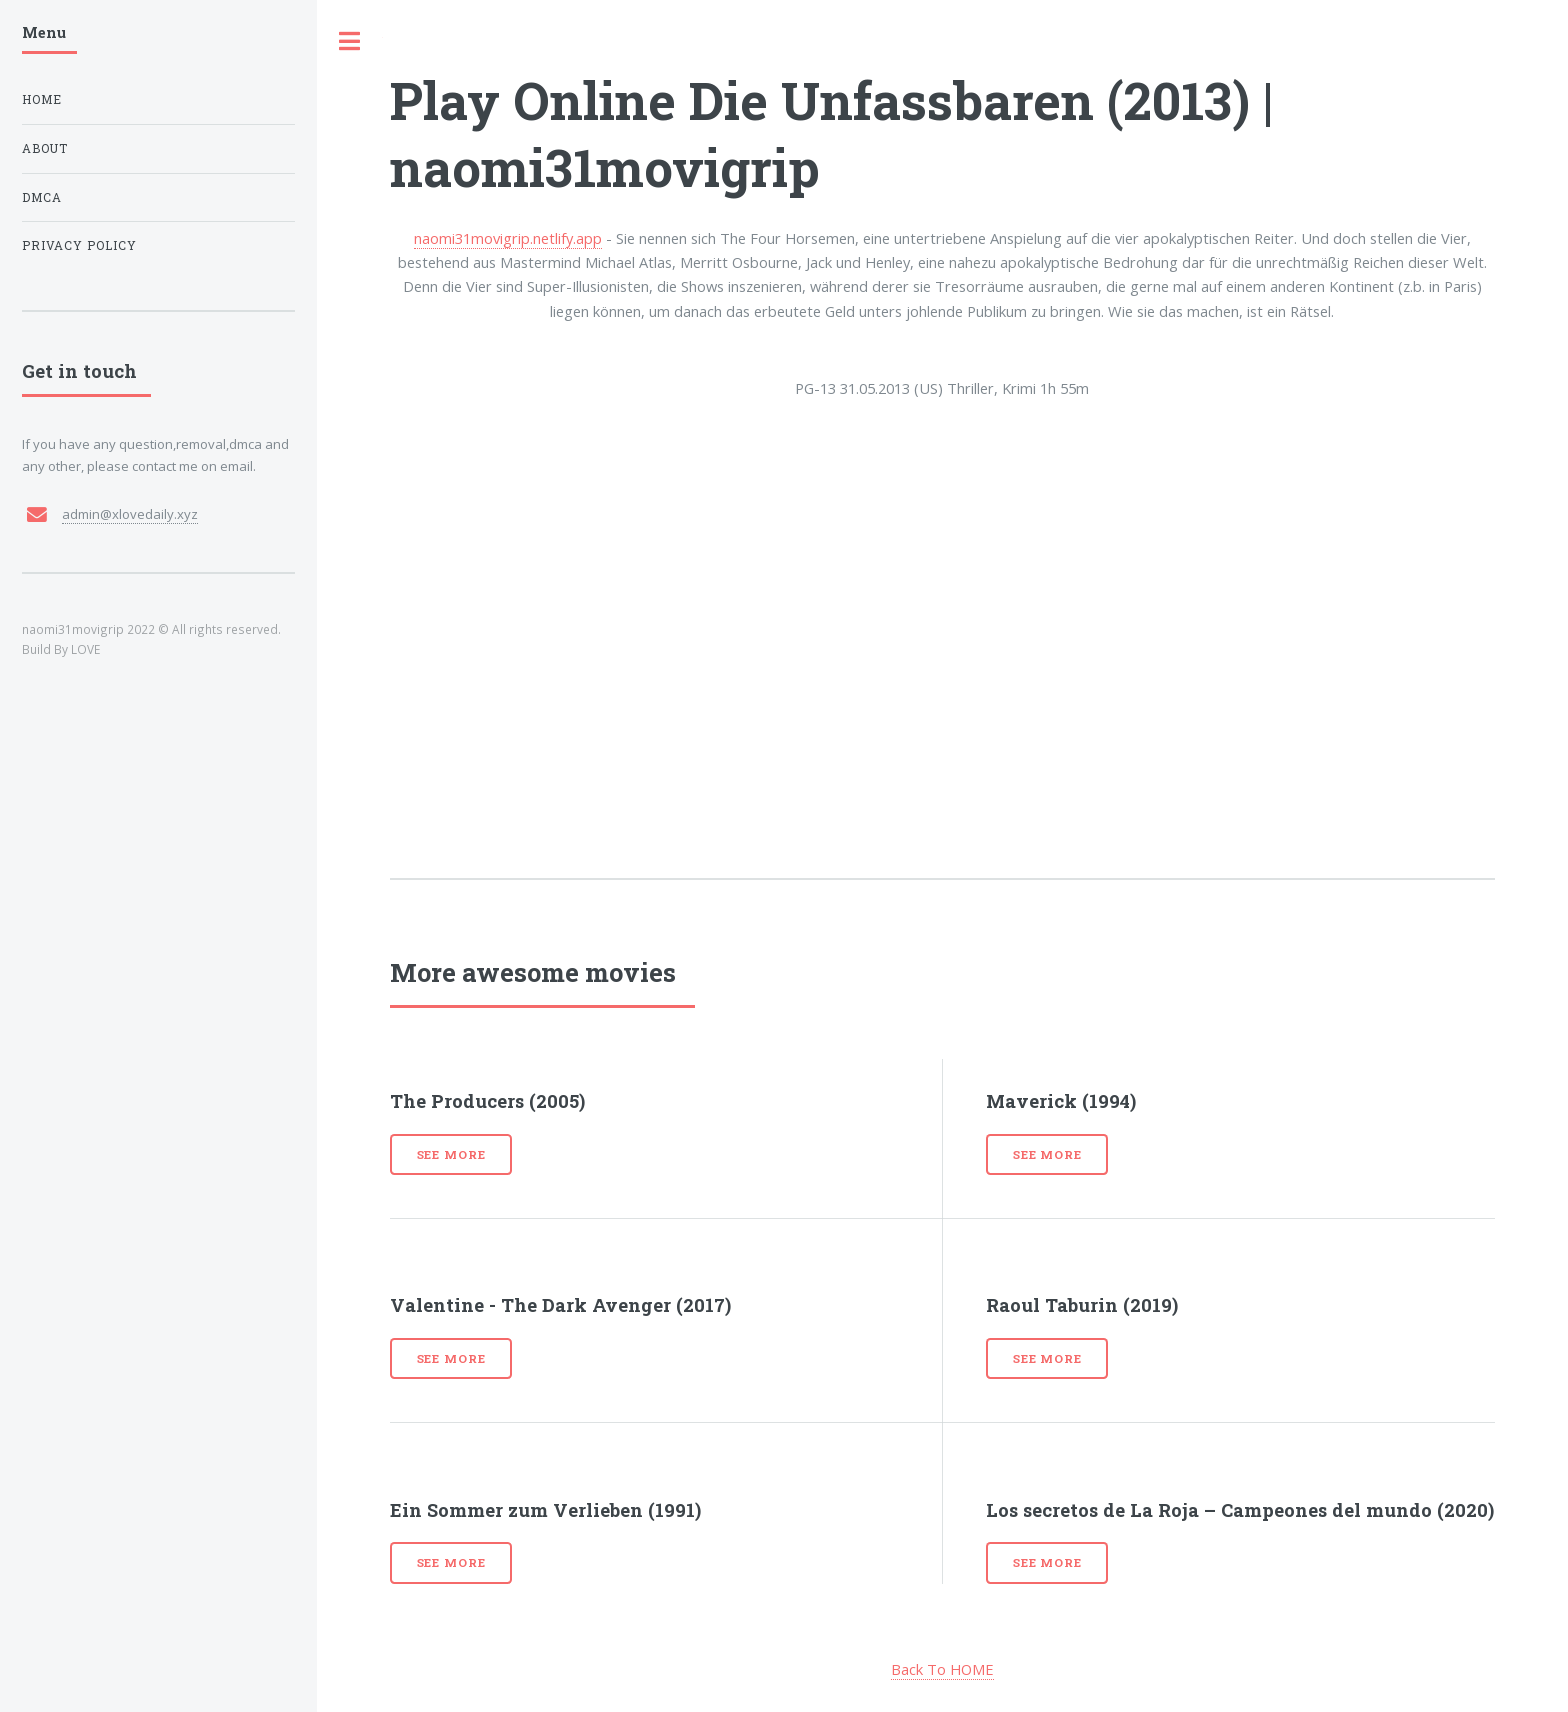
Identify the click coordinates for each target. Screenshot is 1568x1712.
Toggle (350, 41)
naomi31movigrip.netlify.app (508, 238)
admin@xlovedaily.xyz (130, 514)
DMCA (42, 197)
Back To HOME (942, 1669)
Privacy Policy (79, 245)
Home (42, 99)
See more (451, 1154)
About (45, 148)
